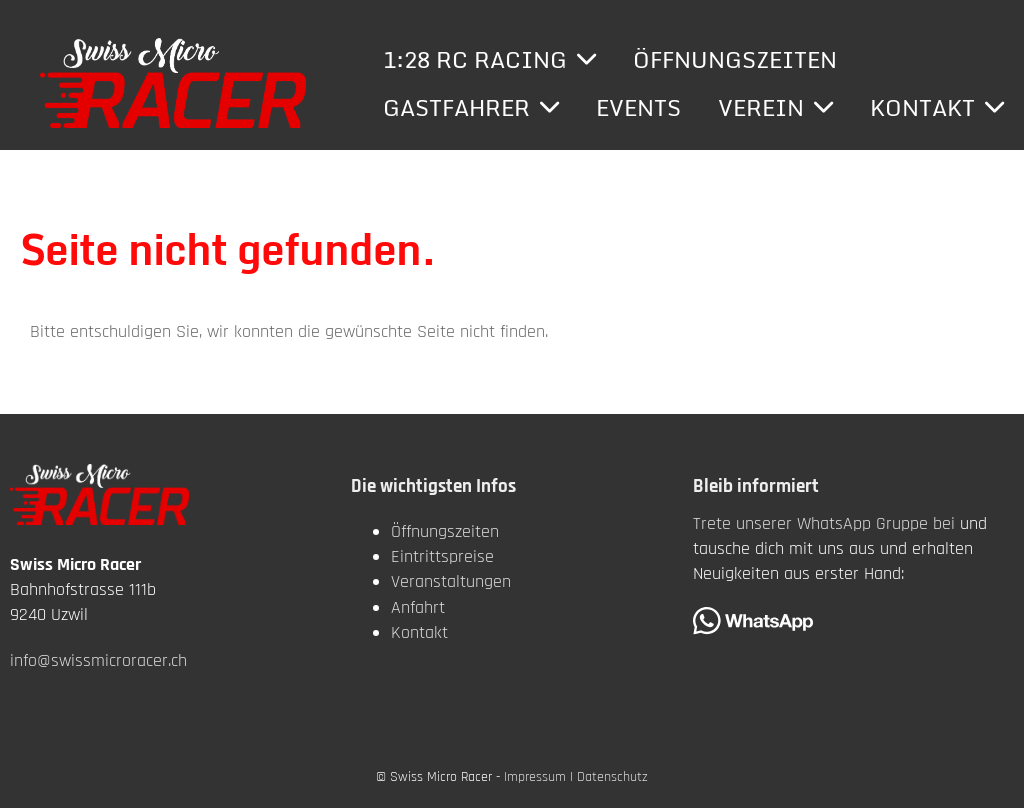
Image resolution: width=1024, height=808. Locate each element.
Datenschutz (612, 777)
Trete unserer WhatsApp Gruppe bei (824, 523)
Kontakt (937, 107)
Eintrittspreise (442, 556)
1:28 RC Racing (489, 59)
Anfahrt (418, 607)
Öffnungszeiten (735, 59)
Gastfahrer (471, 107)
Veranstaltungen (451, 581)
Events (638, 107)
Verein (775, 107)
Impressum (535, 777)
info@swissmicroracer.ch (98, 660)
